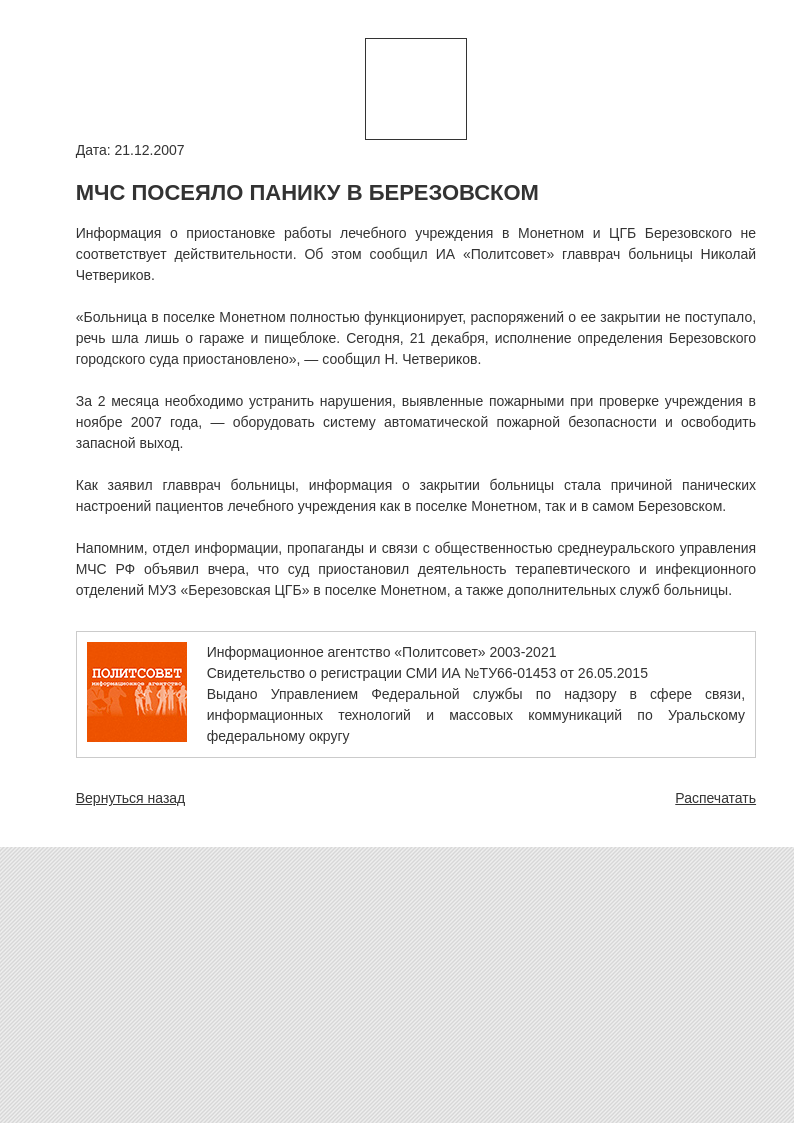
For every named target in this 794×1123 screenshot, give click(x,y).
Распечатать (715, 798)
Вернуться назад (131, 798)
